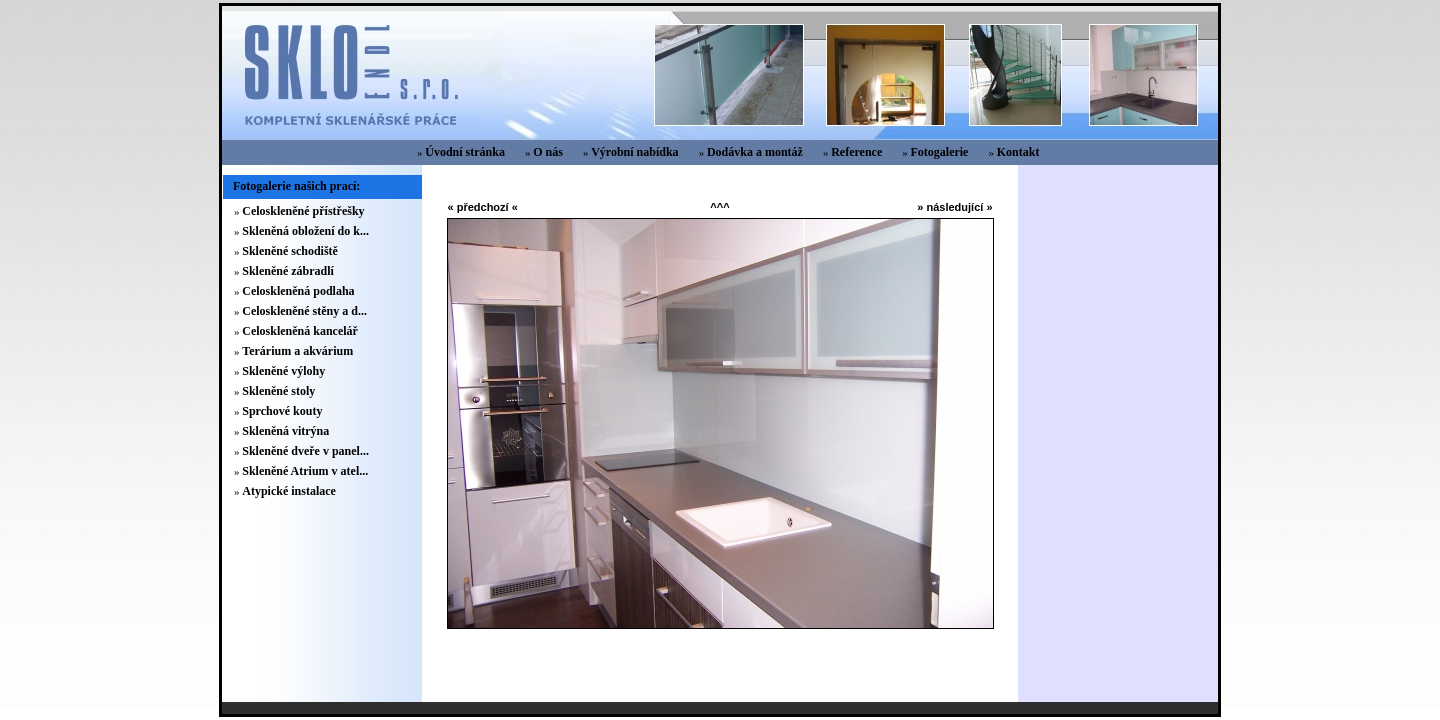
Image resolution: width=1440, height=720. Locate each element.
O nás (548, 152)
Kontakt (1018, 152)
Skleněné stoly (278, 391)
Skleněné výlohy (283, 371)
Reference (856, 152)
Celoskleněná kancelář (300, 331)
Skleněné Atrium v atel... (305, 471)
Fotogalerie (939, 152)
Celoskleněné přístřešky (303, 211)
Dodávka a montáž (755, 152)
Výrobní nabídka (635, 152)
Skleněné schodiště (290, 251)
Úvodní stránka (465, 152)
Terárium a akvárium (297, 351)
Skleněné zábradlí (288, 271)
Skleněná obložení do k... (305, 231)
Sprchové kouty (282, 411)
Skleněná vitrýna (285, 431)
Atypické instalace (289, 491)
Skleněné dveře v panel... (305, 451)
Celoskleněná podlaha (298, 291)
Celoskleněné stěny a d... (304, 311)
